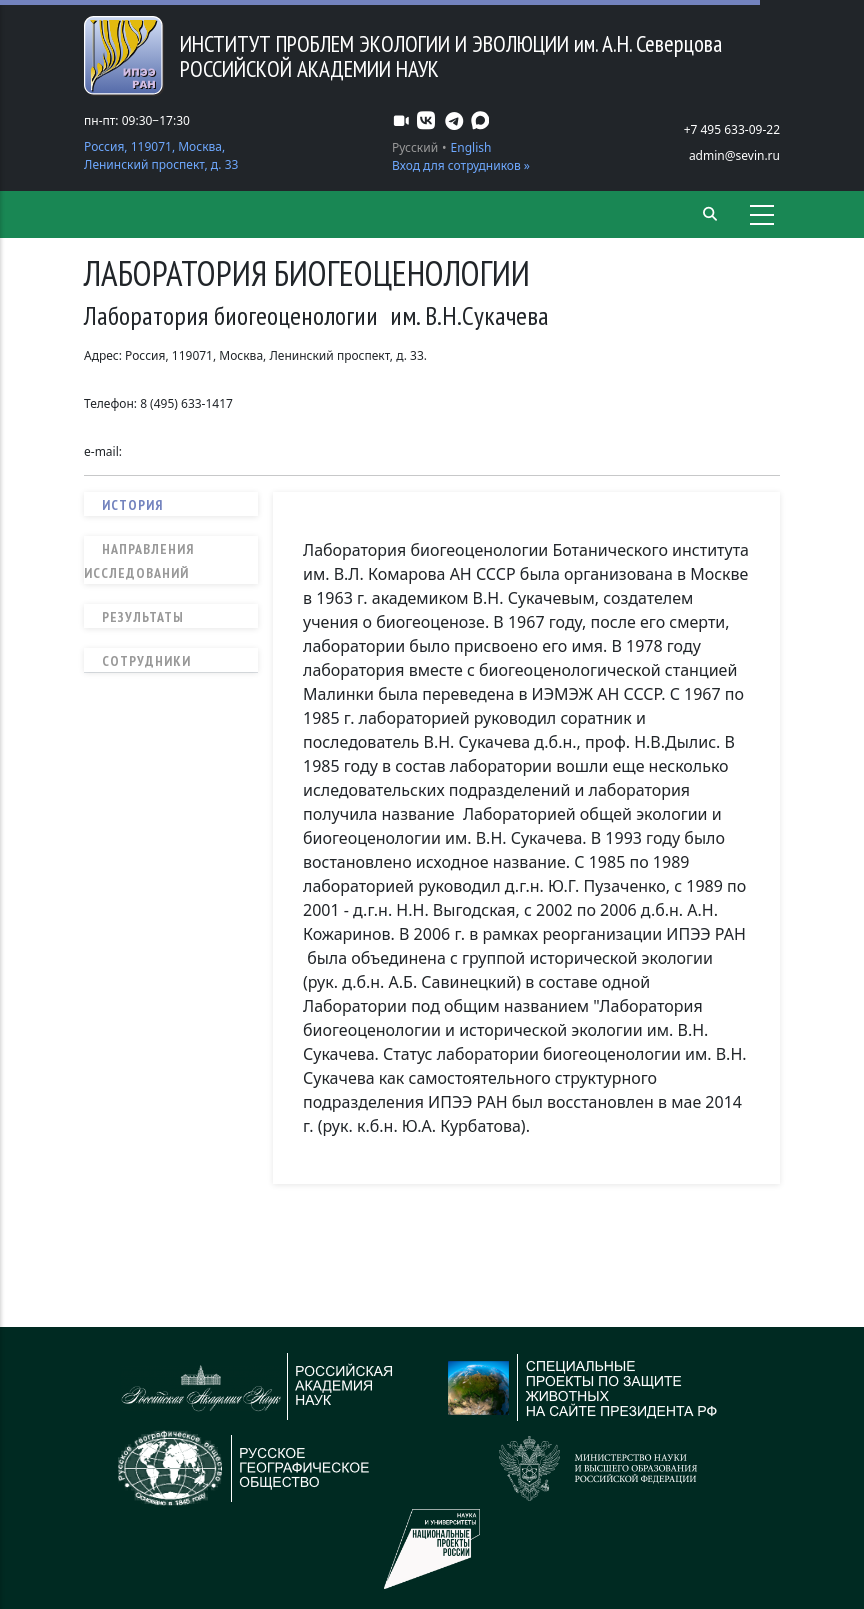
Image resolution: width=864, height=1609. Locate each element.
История (132, 505)
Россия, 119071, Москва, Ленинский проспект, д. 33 (161, 155)
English (471, 147)
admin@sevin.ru (734, 155)
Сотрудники (146, 661)
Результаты (143, 617)
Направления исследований (139, 561)
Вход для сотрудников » (461, 165)
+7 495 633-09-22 (732, 129)
